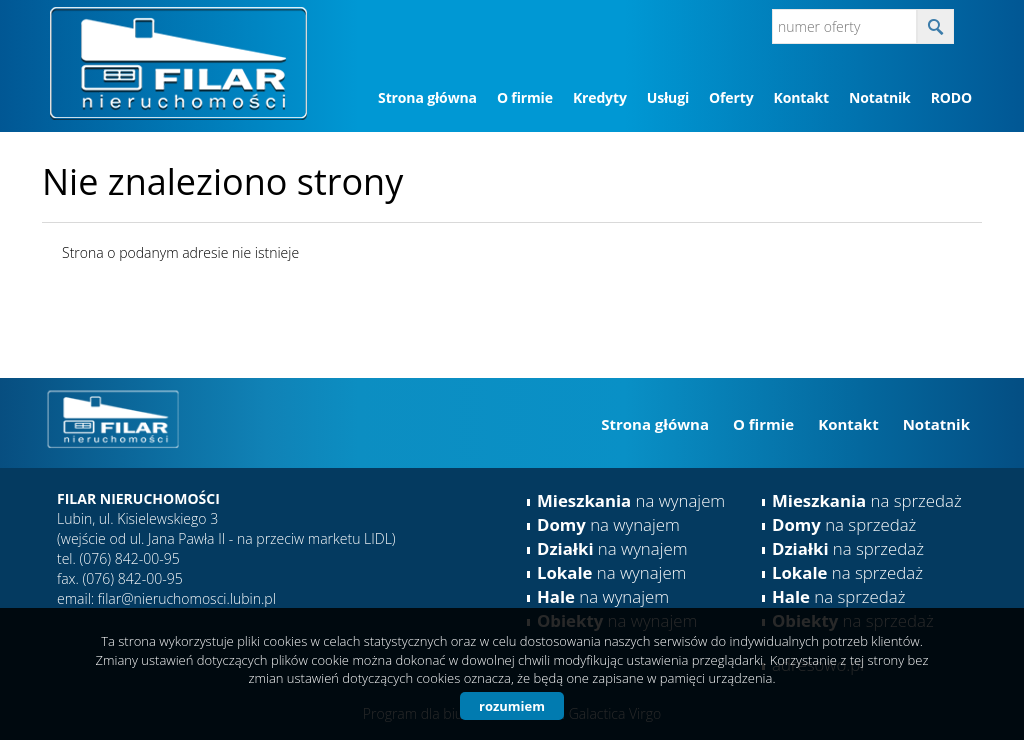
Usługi (668, 97)
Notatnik (880, 97)
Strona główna (427, 97)
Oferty (731, 97)
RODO (951, 97)
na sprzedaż (867, 500)
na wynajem (631, 500)
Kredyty (600, 97)
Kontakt (800, 97)
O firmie (525, 97)
